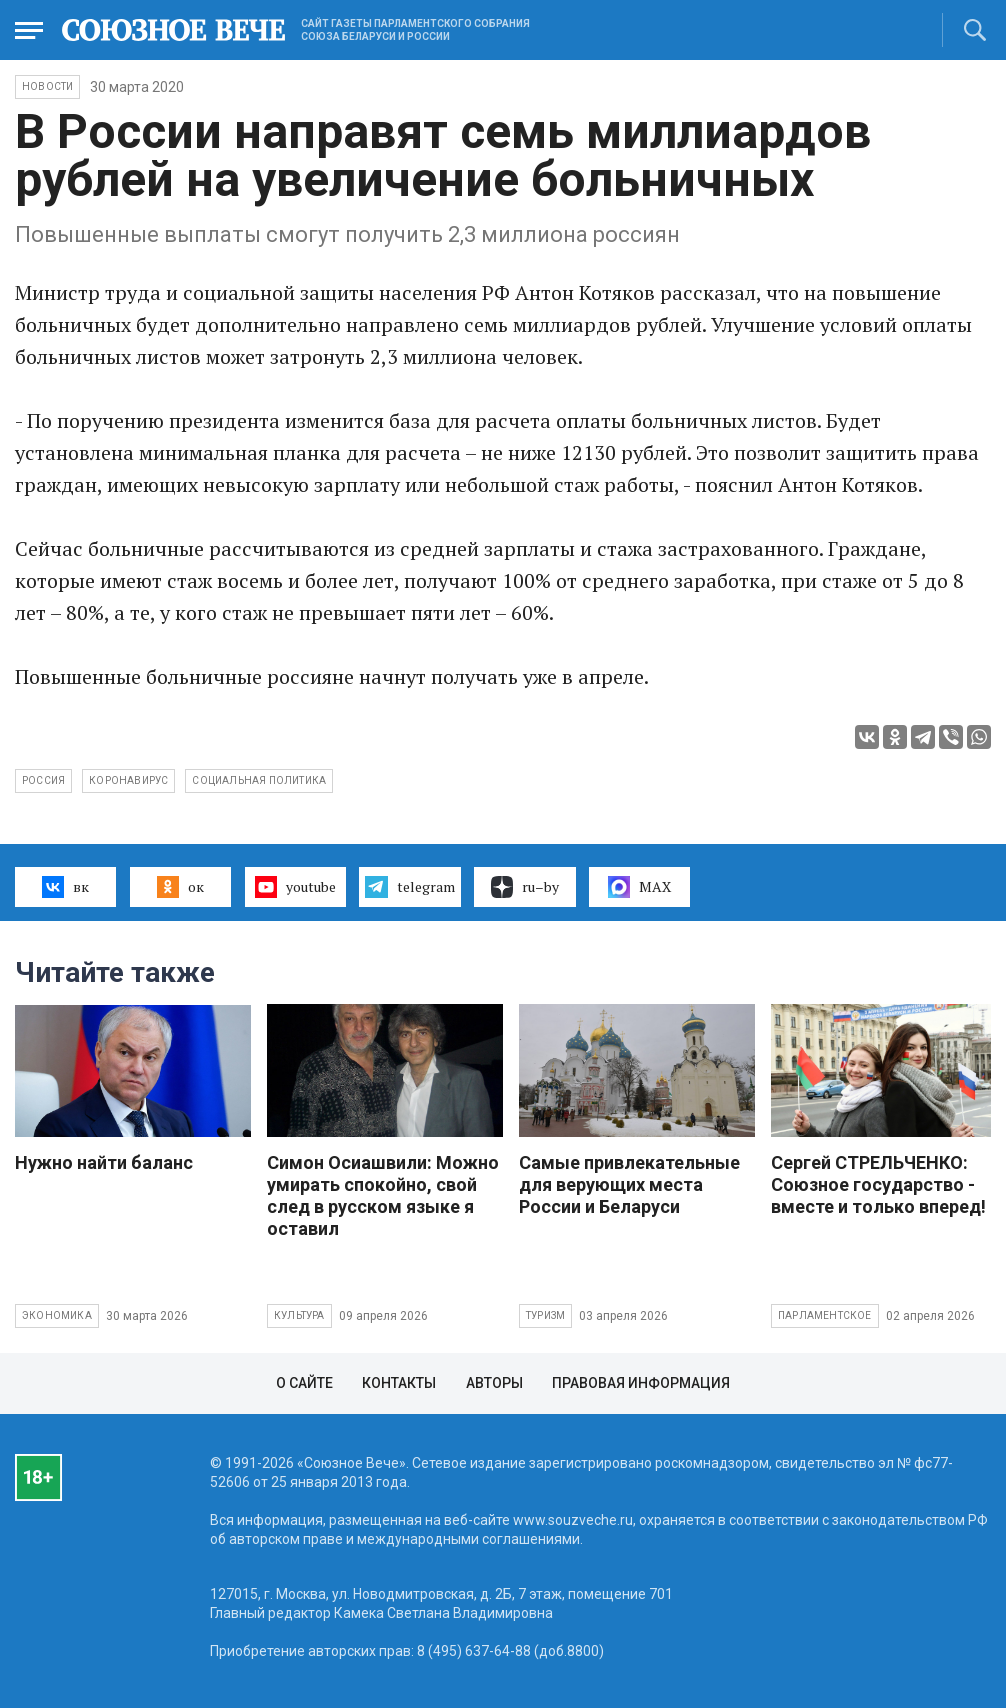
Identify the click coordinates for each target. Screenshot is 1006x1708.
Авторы (494, 1383)
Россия (43, 780)
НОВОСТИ (47, 86)
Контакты (399, 1383)
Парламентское (825, 1315)
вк (65, 887)
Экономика (57, 1315)
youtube (295, 887)
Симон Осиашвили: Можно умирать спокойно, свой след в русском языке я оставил (383, 1195)
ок (180, 887)
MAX (639, 887)
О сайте (304, 1383)
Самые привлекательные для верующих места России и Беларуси (629, 1184)
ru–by (525, 887)
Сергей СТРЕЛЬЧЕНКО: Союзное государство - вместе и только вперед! (878, 1184)
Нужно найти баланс (104, 1162)
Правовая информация (641, 1383)
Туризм (545, 1315)
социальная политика (259, 780)
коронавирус (128, 780)
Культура (299, 1315)
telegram (409, 887)
